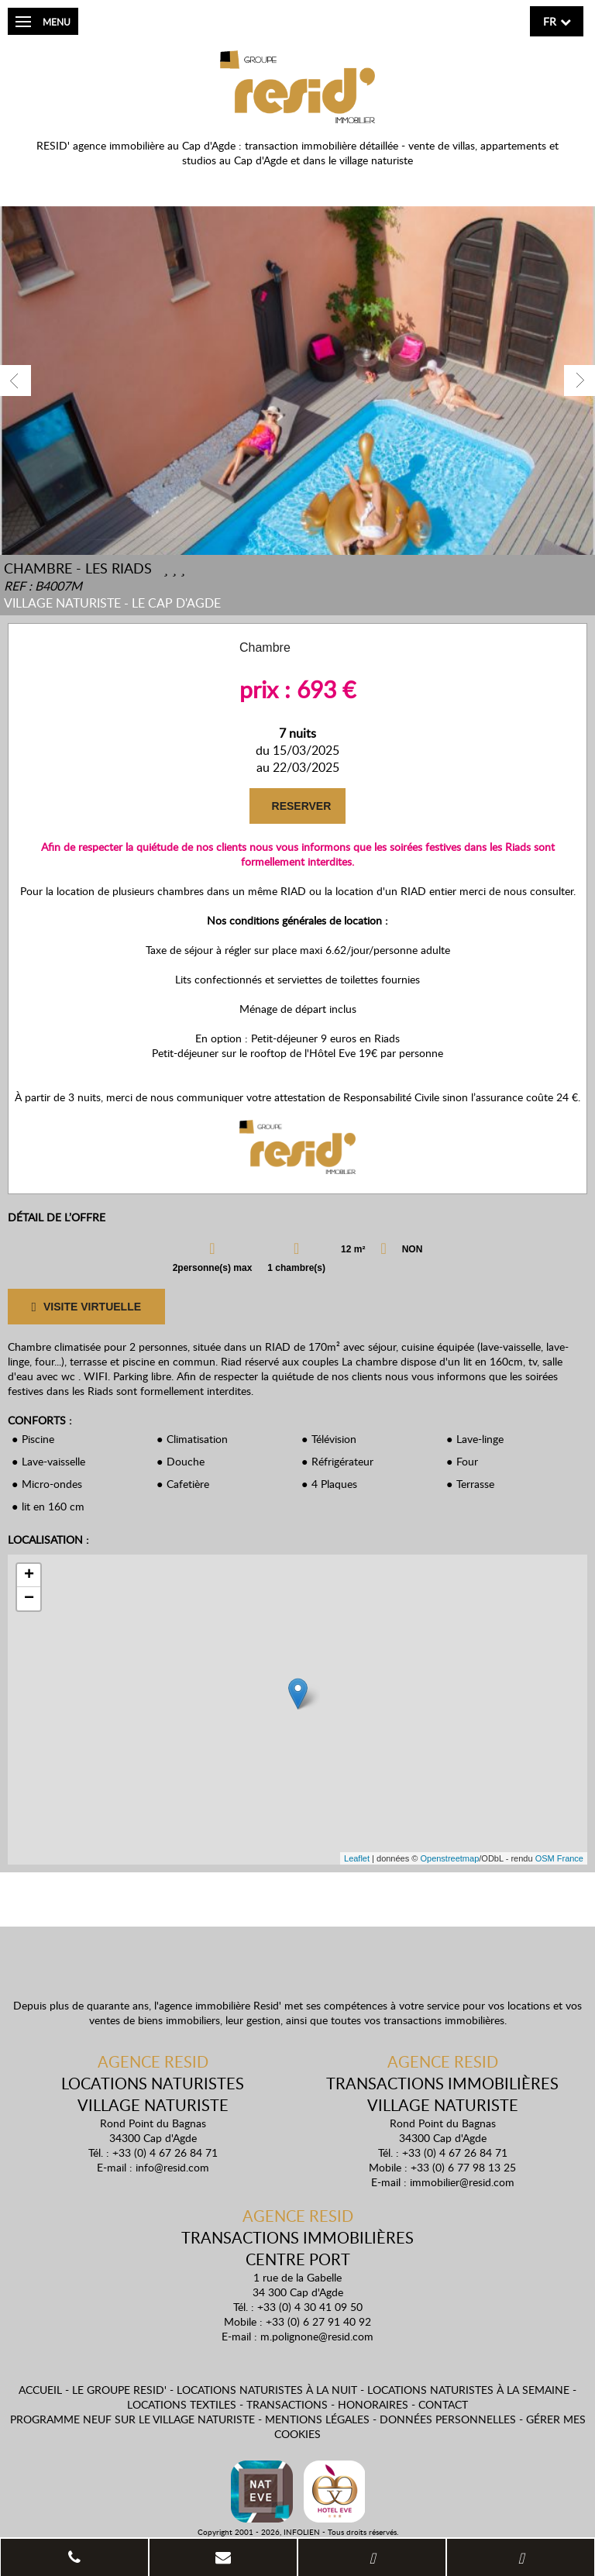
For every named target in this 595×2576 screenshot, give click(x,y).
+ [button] (29, 1575)
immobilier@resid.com (462, 2182)
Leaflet (357, 1858)
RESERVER (300, 806)
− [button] (29, 1598)
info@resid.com (172, 2167)
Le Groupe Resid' (119, 2389)
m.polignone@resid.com (316, 2336)
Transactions (287, 2404)
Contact (443, 2404)
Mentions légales (317, 2419)
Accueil (40, 2389)
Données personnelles (448, 2419)
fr (549, 21)
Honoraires (373, 2404)
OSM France (559, 1858)
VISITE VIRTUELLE (86, 1307)
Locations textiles (181, 2404)
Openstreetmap (449, 1858)
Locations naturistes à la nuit (267, 2389)
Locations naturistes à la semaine (468, 2389)
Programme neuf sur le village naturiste (132, 2419)
